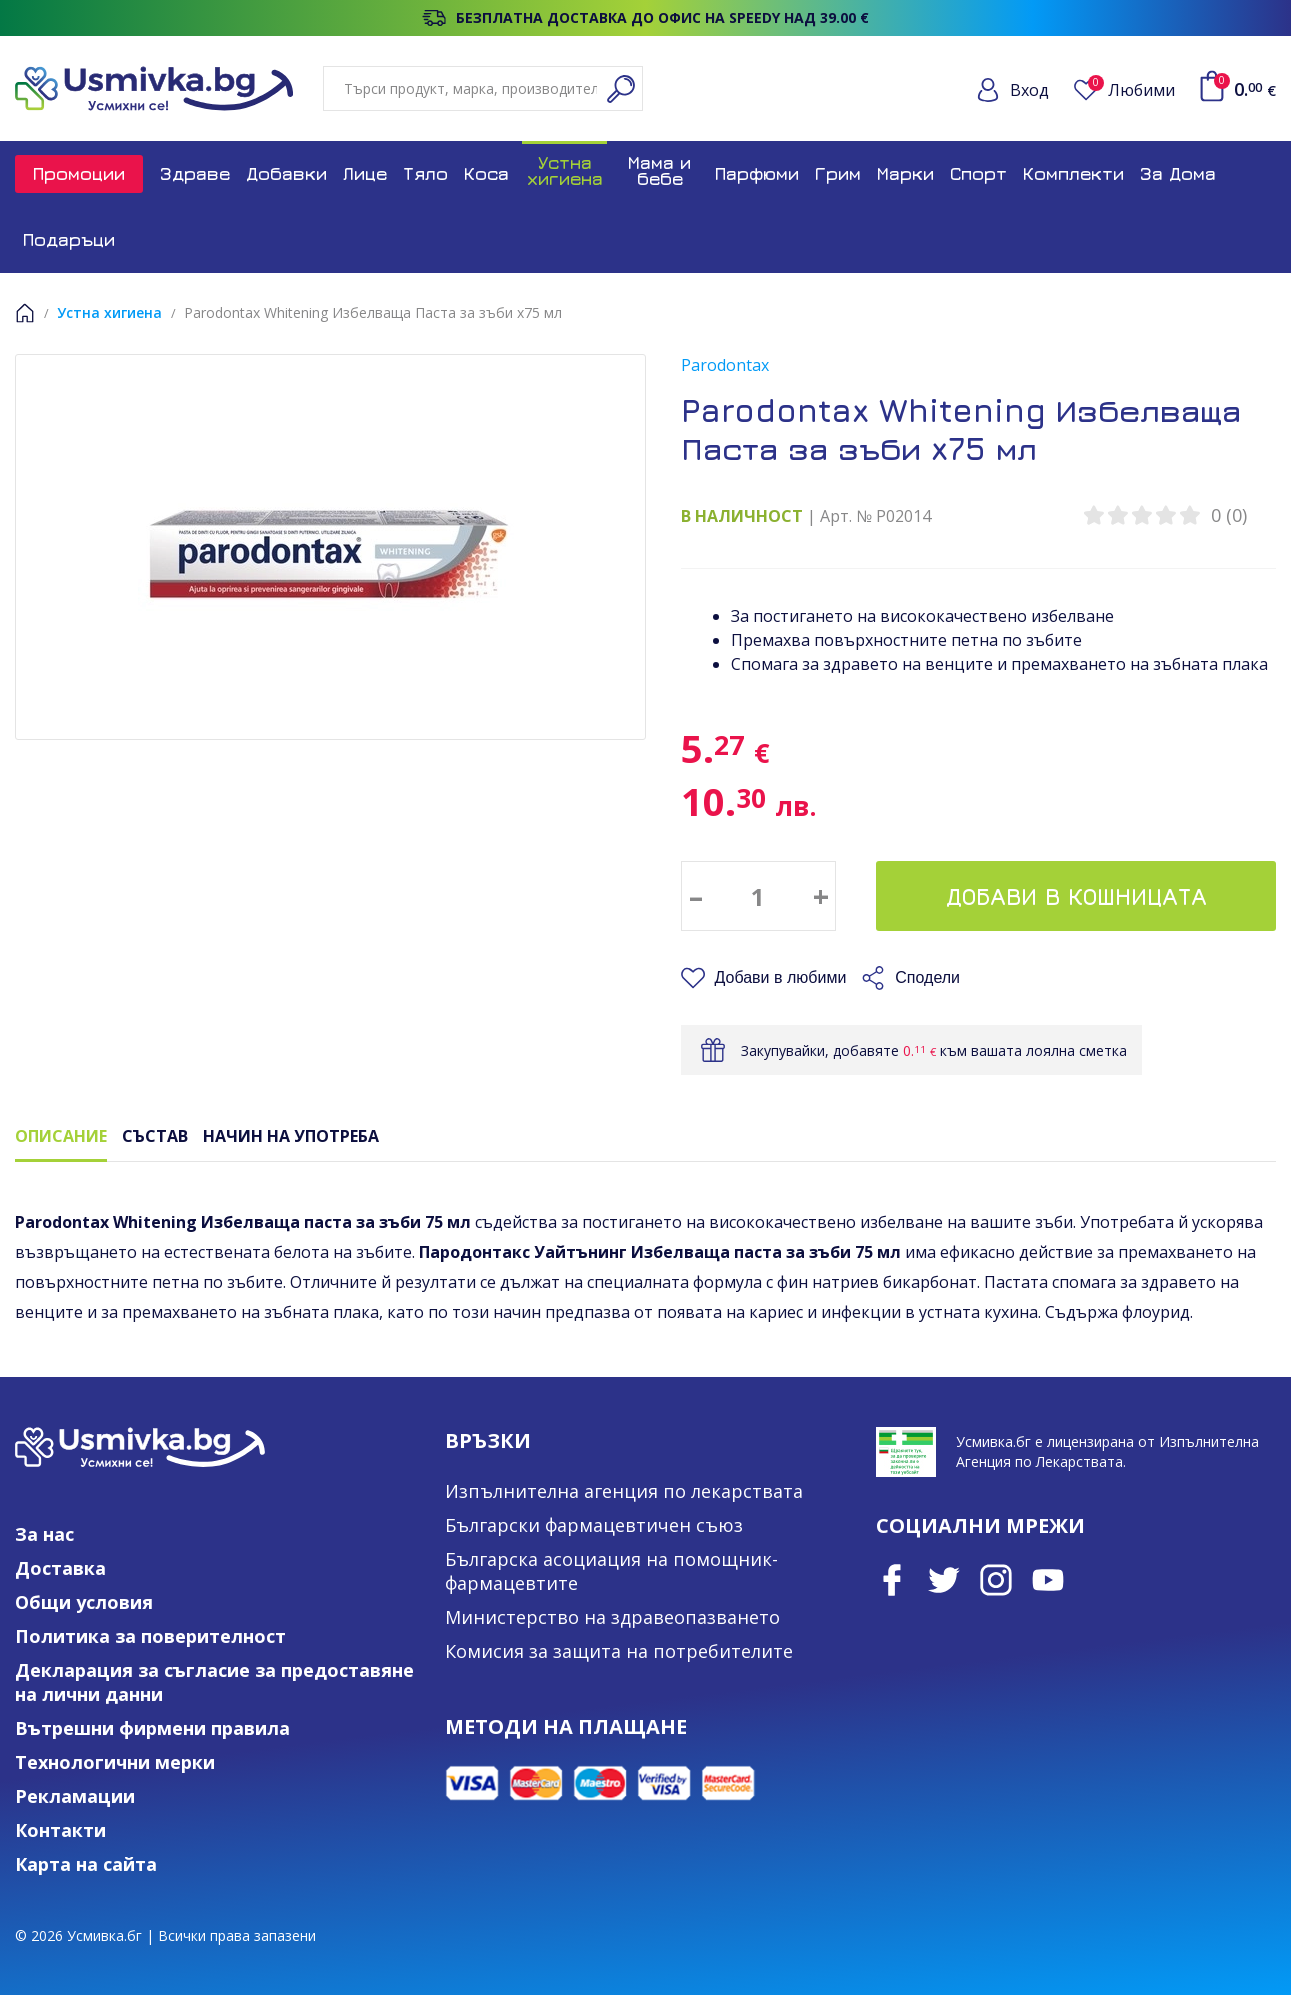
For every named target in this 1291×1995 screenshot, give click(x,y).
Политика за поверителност (150, 1636)
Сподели (927, 977)
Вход (1029, 90)
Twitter (944, 1580)
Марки (905, 173)
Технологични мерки (115, 1762)
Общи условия (84, 1602)
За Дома (1178, 173)
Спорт (978, 173)
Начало (25, 313)
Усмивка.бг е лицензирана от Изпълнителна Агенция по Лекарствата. (1107, 1451)
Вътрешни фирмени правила (152, 1728)
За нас (44, 1534)
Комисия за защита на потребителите (619, 1651)
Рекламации (75, 1796)
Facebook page (892, 1580)
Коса (486, 173)
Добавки (286, 173)
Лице (365, 173)
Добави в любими (781, 977)
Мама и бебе (659, 170)
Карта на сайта (86, 1864)
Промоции (79, 173)
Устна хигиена (565, 170)
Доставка (60, 1568)
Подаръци (69, 239)
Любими (1131, 89)
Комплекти (1073, 173)
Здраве (195, 173)
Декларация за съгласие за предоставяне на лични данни (214, 1682)
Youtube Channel (1048, 1580)
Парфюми (757, 173)
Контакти (60, 1830)
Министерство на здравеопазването (612, 1617)
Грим (838, 173)
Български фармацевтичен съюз (594, 1525)
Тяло (425, 173)
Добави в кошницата (1076, 896)
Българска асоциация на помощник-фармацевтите (611, 1571)
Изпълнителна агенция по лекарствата (624, 1491)
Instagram (996, 1580)
